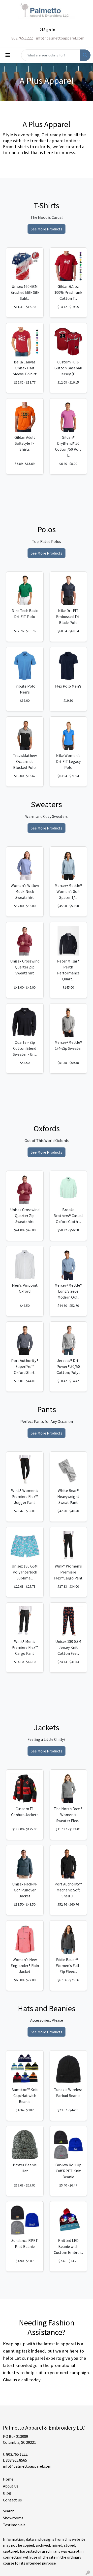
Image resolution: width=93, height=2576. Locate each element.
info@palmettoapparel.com (60, 38)
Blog (7, 2492)
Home (8, 2479)
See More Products (46, 228)
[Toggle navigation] (7, 55)
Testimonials (14, 2524)
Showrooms (13, 2517)
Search (8, 2510)
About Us (10, 2486)
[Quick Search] (50, 55)
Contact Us (12, 2499)
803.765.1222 (22, 38)
